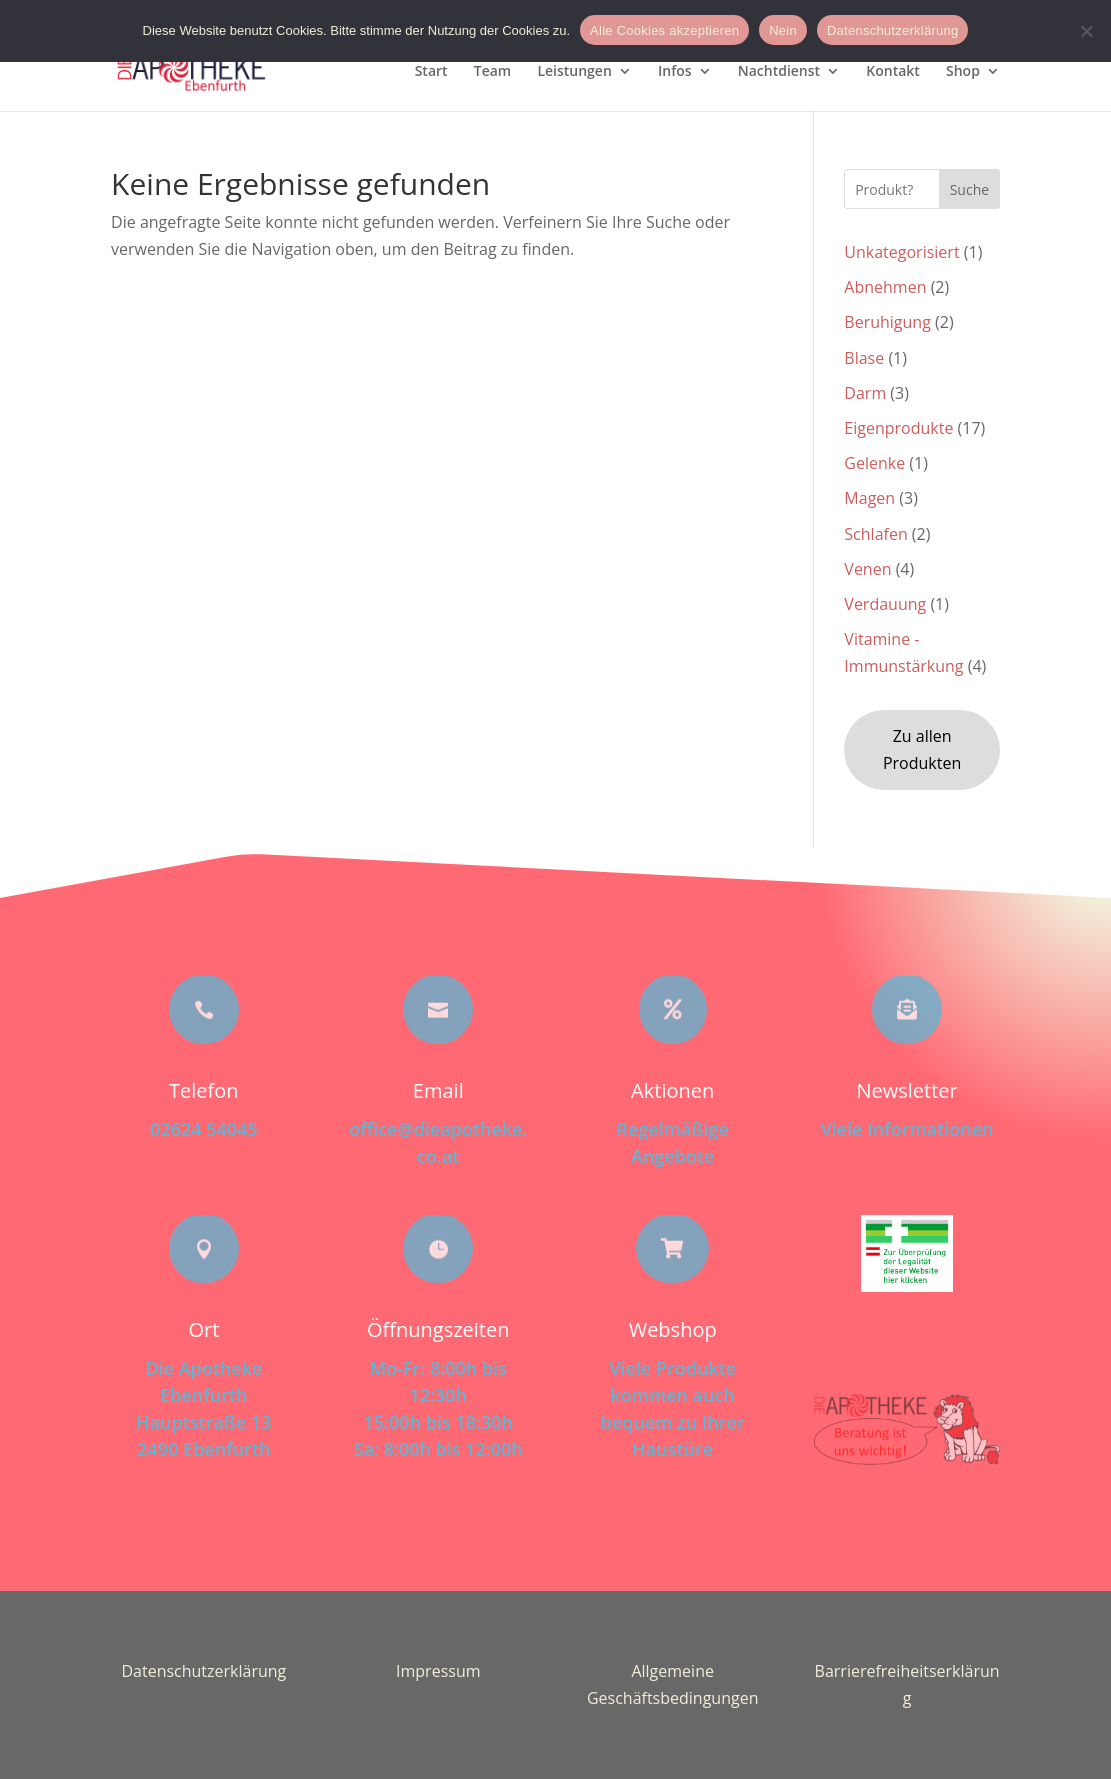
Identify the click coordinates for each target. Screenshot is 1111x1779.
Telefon (204, 1090)
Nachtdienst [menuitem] (779, 72)
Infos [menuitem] (675, 72)
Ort (203, 1329)
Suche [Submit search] (969, 189)
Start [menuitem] (431, 72)
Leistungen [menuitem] (574, 72)
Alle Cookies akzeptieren (664, 30)
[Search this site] (922, 189)
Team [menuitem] (492, 72)
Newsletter (906, 1090)
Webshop (673, 1329)
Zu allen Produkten (922, 749)
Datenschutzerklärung (203, 1671)
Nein (783, 30)
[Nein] (1086, 31)
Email (438, 1090)
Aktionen (672, 1090)
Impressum (438, 1671)
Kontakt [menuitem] (893, 72)
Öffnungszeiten (438, 1329)
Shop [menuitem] (963, 72)
